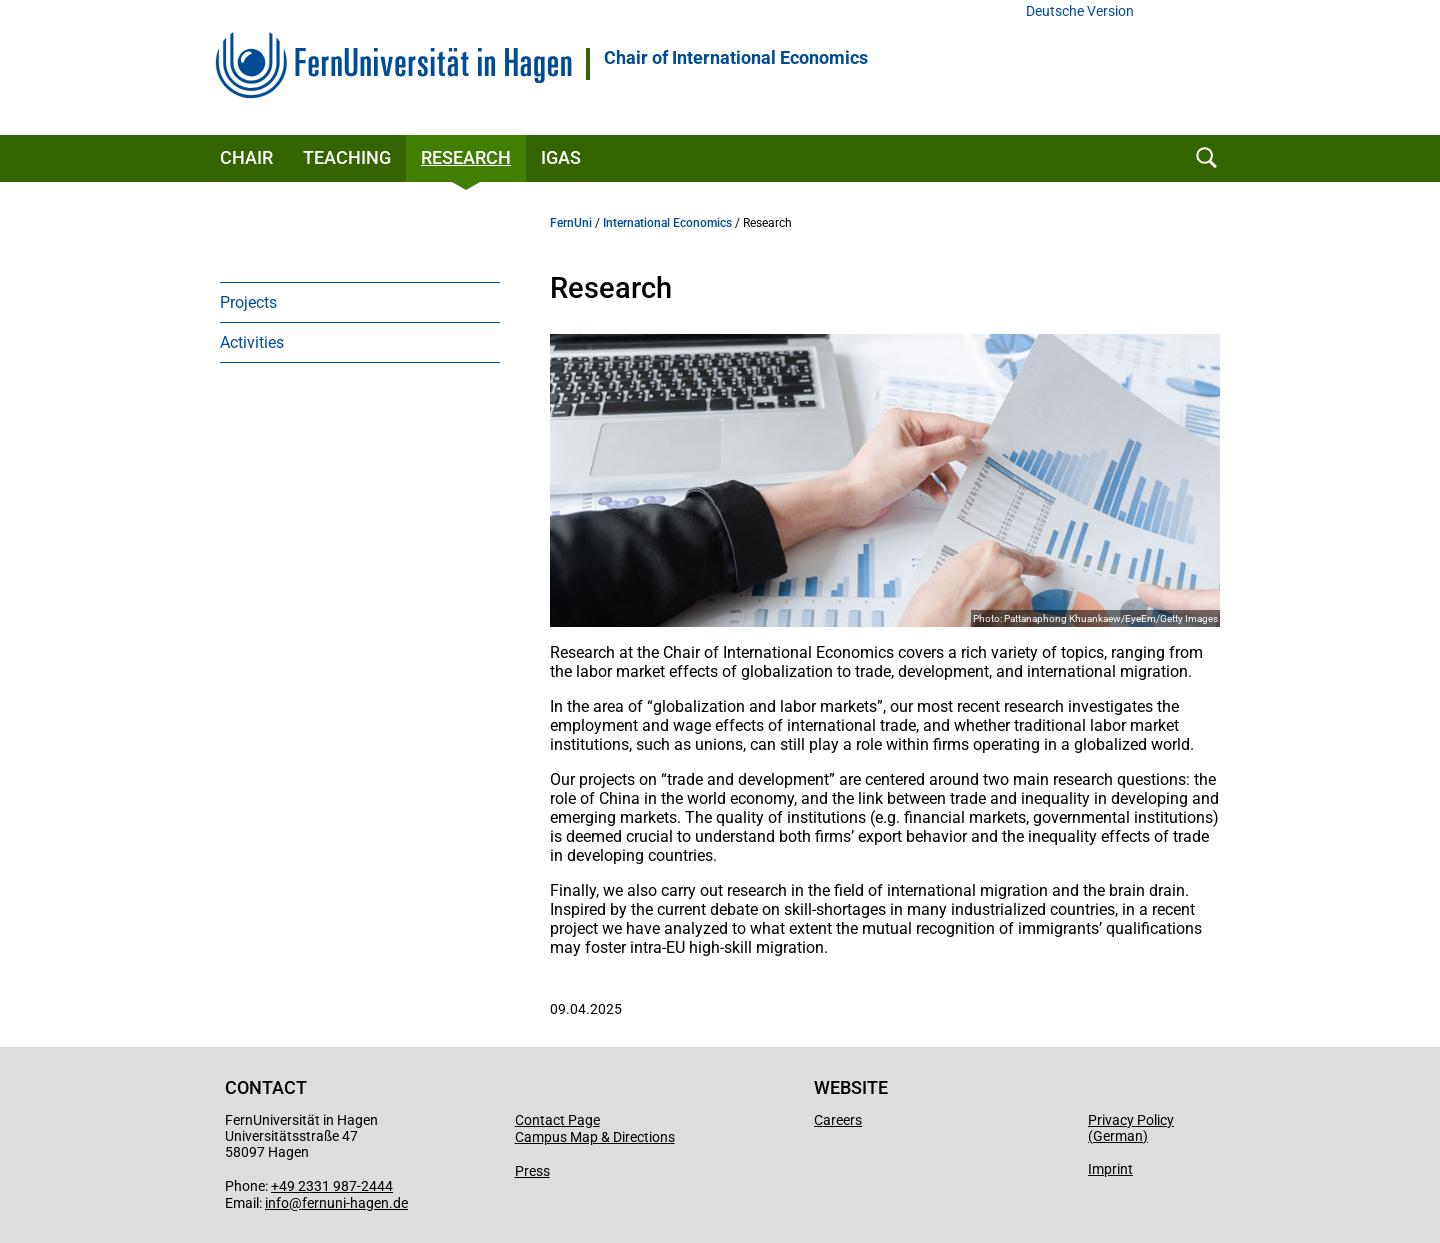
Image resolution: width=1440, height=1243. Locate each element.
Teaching (347, 157)
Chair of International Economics (736, 58)
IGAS (561, 157)
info (277, 1203)
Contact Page (557, 1120)
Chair (246, 157)
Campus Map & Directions (595, 1137)
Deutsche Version (1080, 11)
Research (466, 157)
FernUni (571, 223)
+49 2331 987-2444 (332, 1186)
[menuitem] (360, 302)
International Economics (667, 223)
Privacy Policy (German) (1131, 1128)
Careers (838, 1120)
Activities (252, 342)
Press (532, 1171)
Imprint (1110, 1169)
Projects (248, 302)
